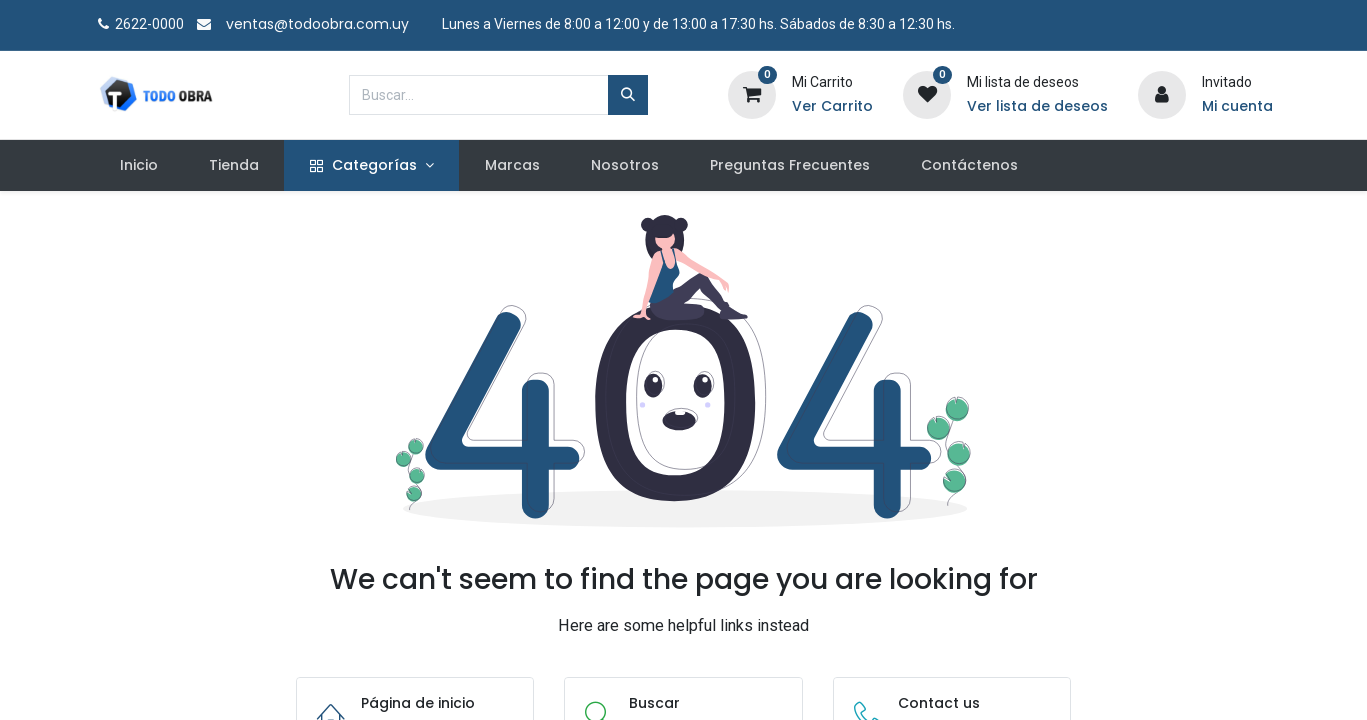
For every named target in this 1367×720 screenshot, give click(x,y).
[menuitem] (138, 166)
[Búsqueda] (628, 95)
